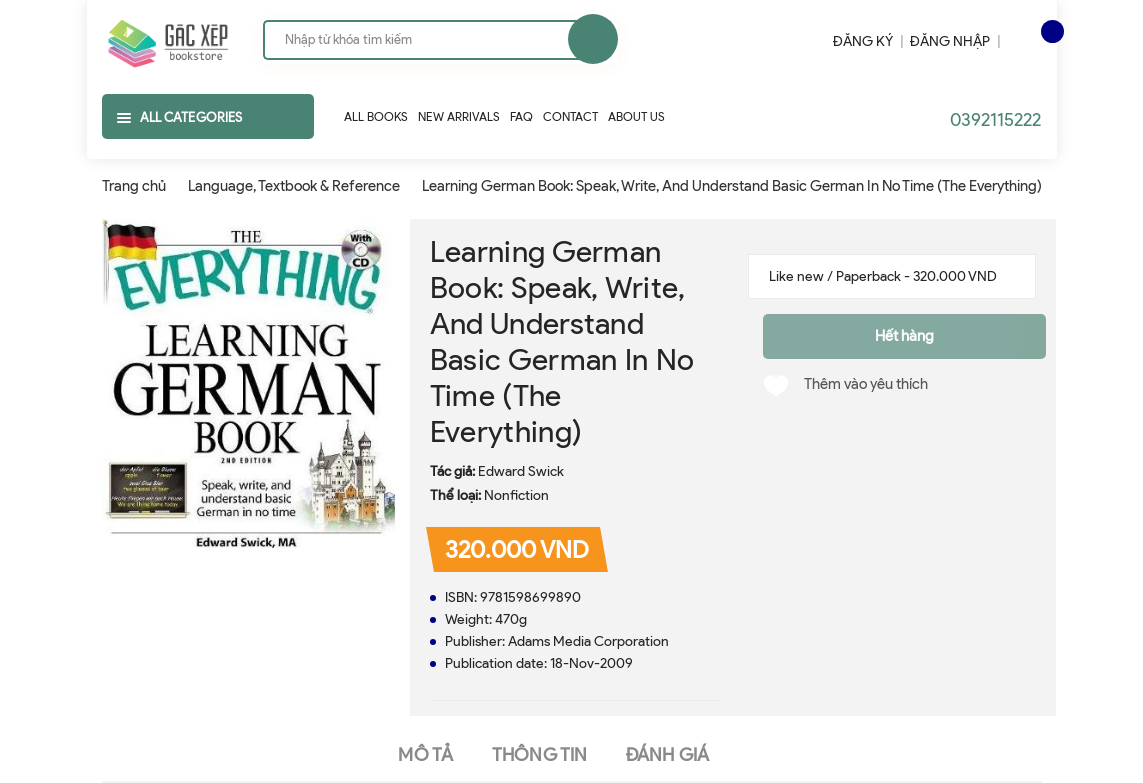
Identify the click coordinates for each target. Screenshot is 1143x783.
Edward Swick (521, 471)
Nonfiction (516, 495)
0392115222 (995, 120)
